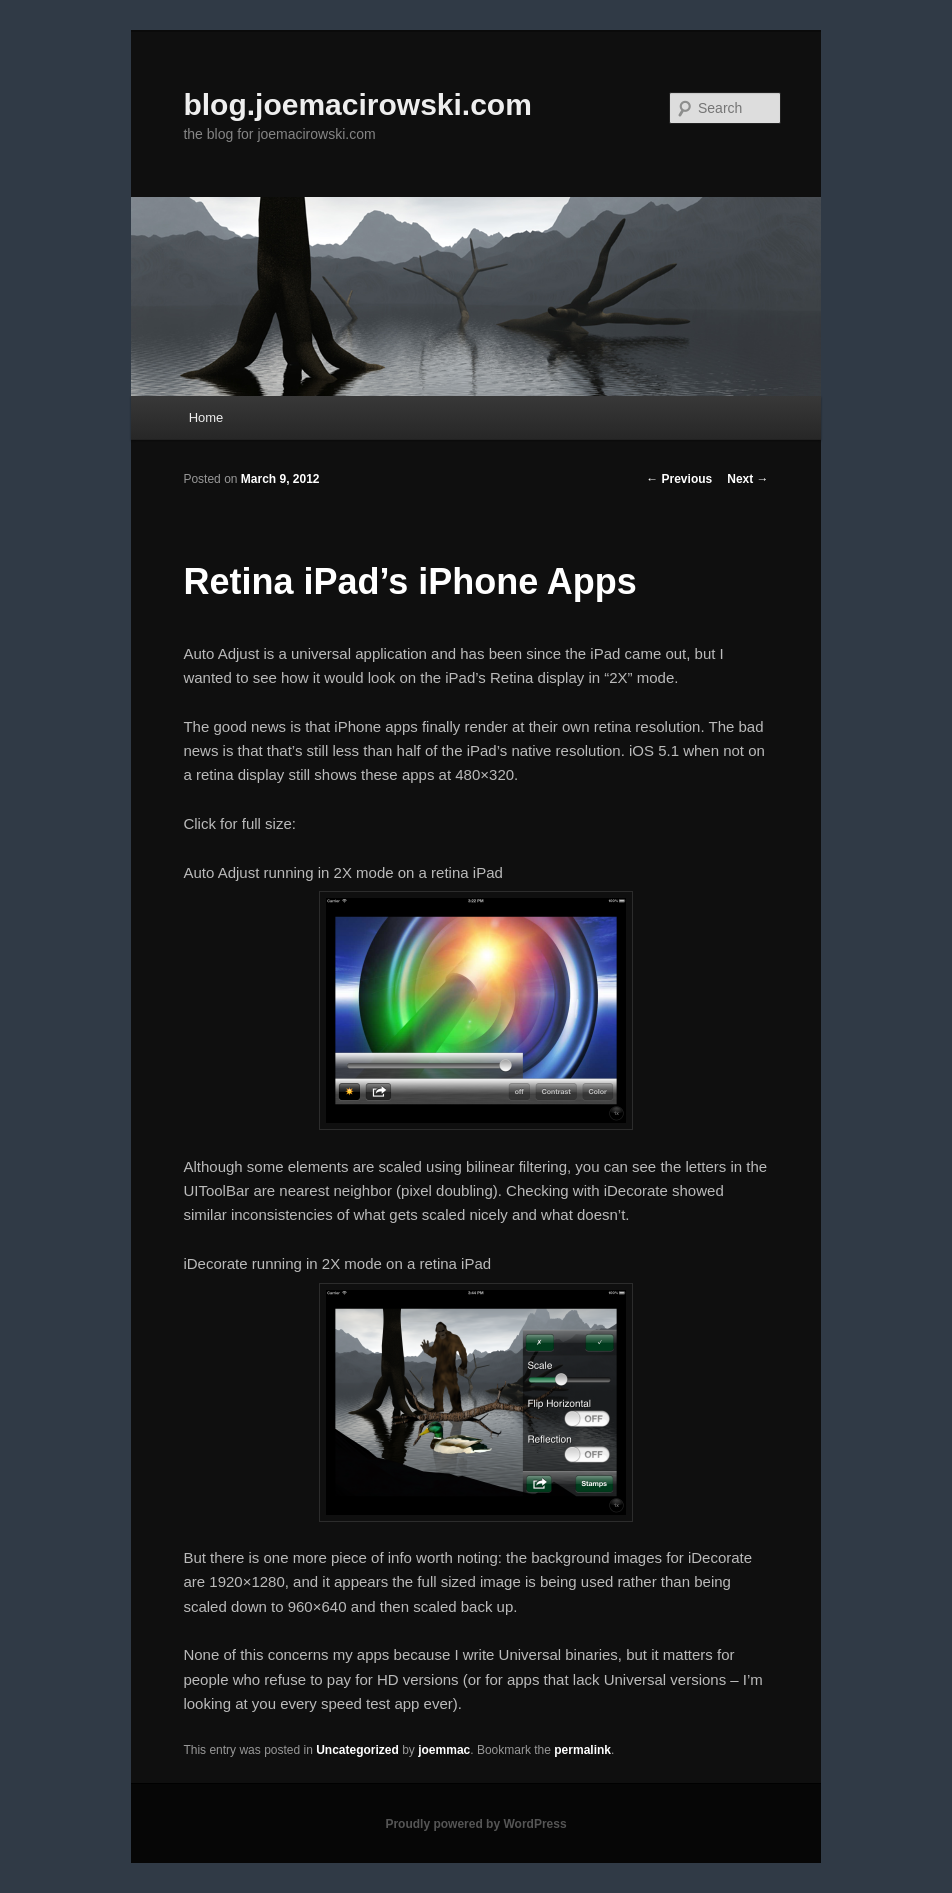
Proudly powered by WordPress (475, 1824)
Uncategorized (357, 1750)
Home (206, 417)
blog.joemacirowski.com (357, 104)
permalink (582, 1750)
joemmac (444, 1750)
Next (747, 479)
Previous (679, 479)
